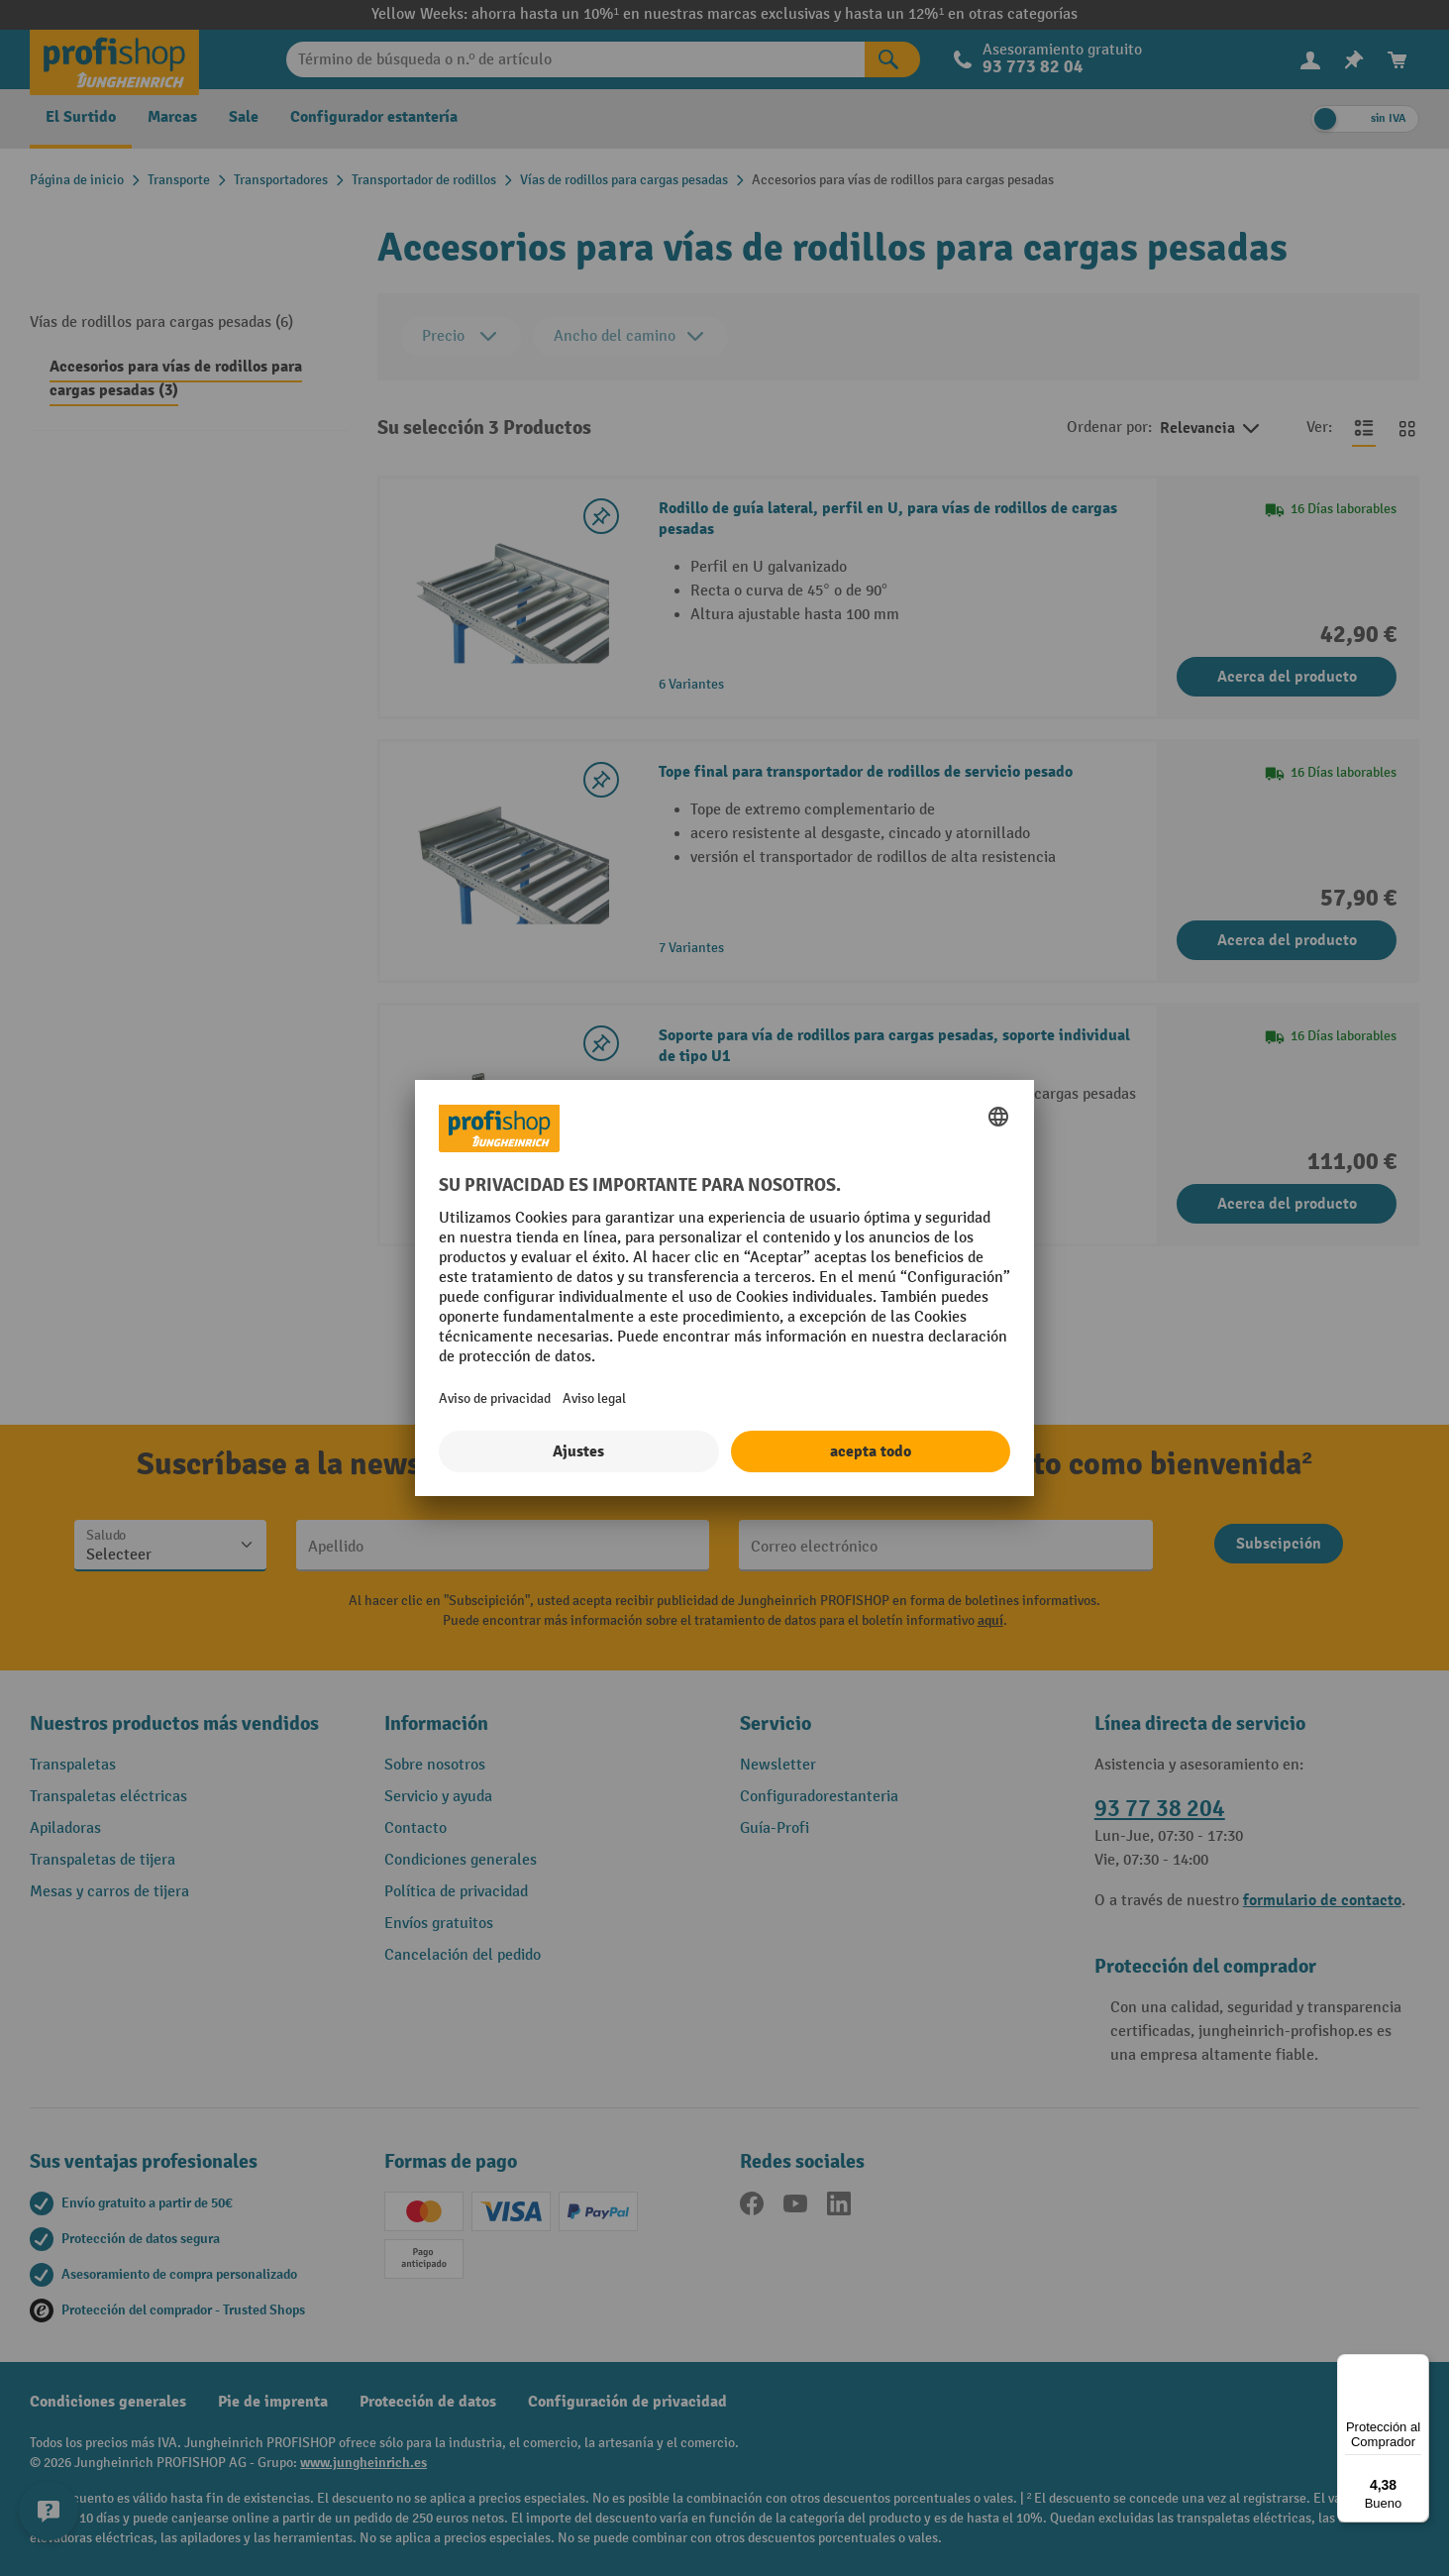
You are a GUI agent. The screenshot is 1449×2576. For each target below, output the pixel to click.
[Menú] (1417, 2366)
